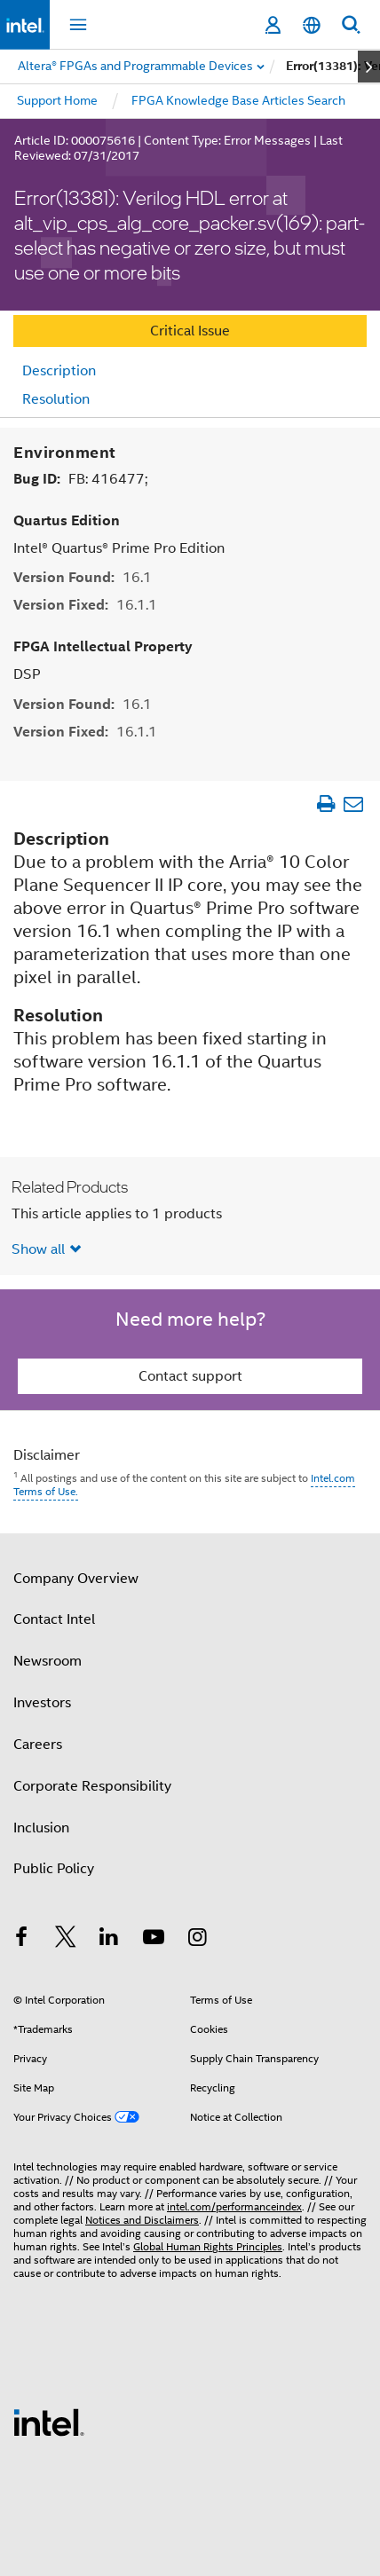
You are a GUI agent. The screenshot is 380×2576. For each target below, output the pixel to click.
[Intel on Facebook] (21, 1939)
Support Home (57, 100)
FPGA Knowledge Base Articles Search (238, 100)
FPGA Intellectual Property (103, 645)
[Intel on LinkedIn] (109, 1939)
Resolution (56, 399)
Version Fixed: (85, 604)
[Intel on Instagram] (197, 1939)
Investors (42, 1702)
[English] (311, 25)
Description (59, 371)
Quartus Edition (66, 519)
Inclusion (41, 1827)
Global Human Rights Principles (207, 2245)
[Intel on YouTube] (154, 1939)
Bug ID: (80, 478)
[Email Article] (353, 802)
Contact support (190, 1375)
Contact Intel (54, 1618)
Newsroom (47, 1660)
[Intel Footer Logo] (48, 2421)
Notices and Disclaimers (142, 2218)
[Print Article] (325, 802)
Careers (37, 1744)
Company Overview (76, 1578)
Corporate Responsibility (92, 1785)
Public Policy (53, 1868)
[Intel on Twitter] (66, 1939)
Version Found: (82, 576)
